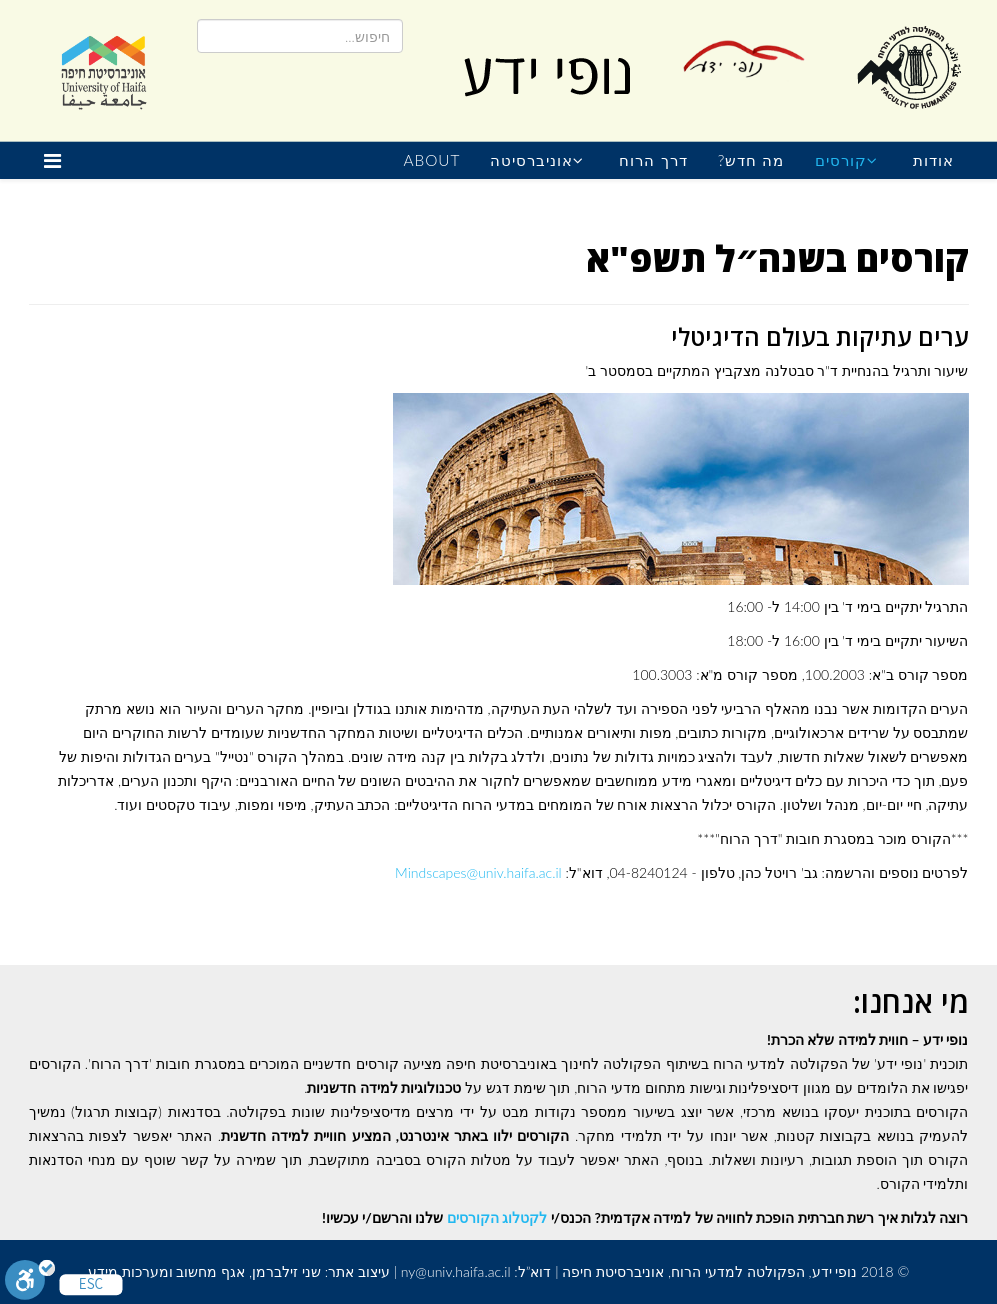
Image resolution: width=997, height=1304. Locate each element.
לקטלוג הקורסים (497, 1217)
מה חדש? (751, 160)
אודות (933, 160)
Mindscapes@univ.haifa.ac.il (478, 872)
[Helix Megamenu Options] (57, 160)
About (431, 160)
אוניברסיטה (531, 160)
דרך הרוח (653, 160)
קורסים (841, 160)
